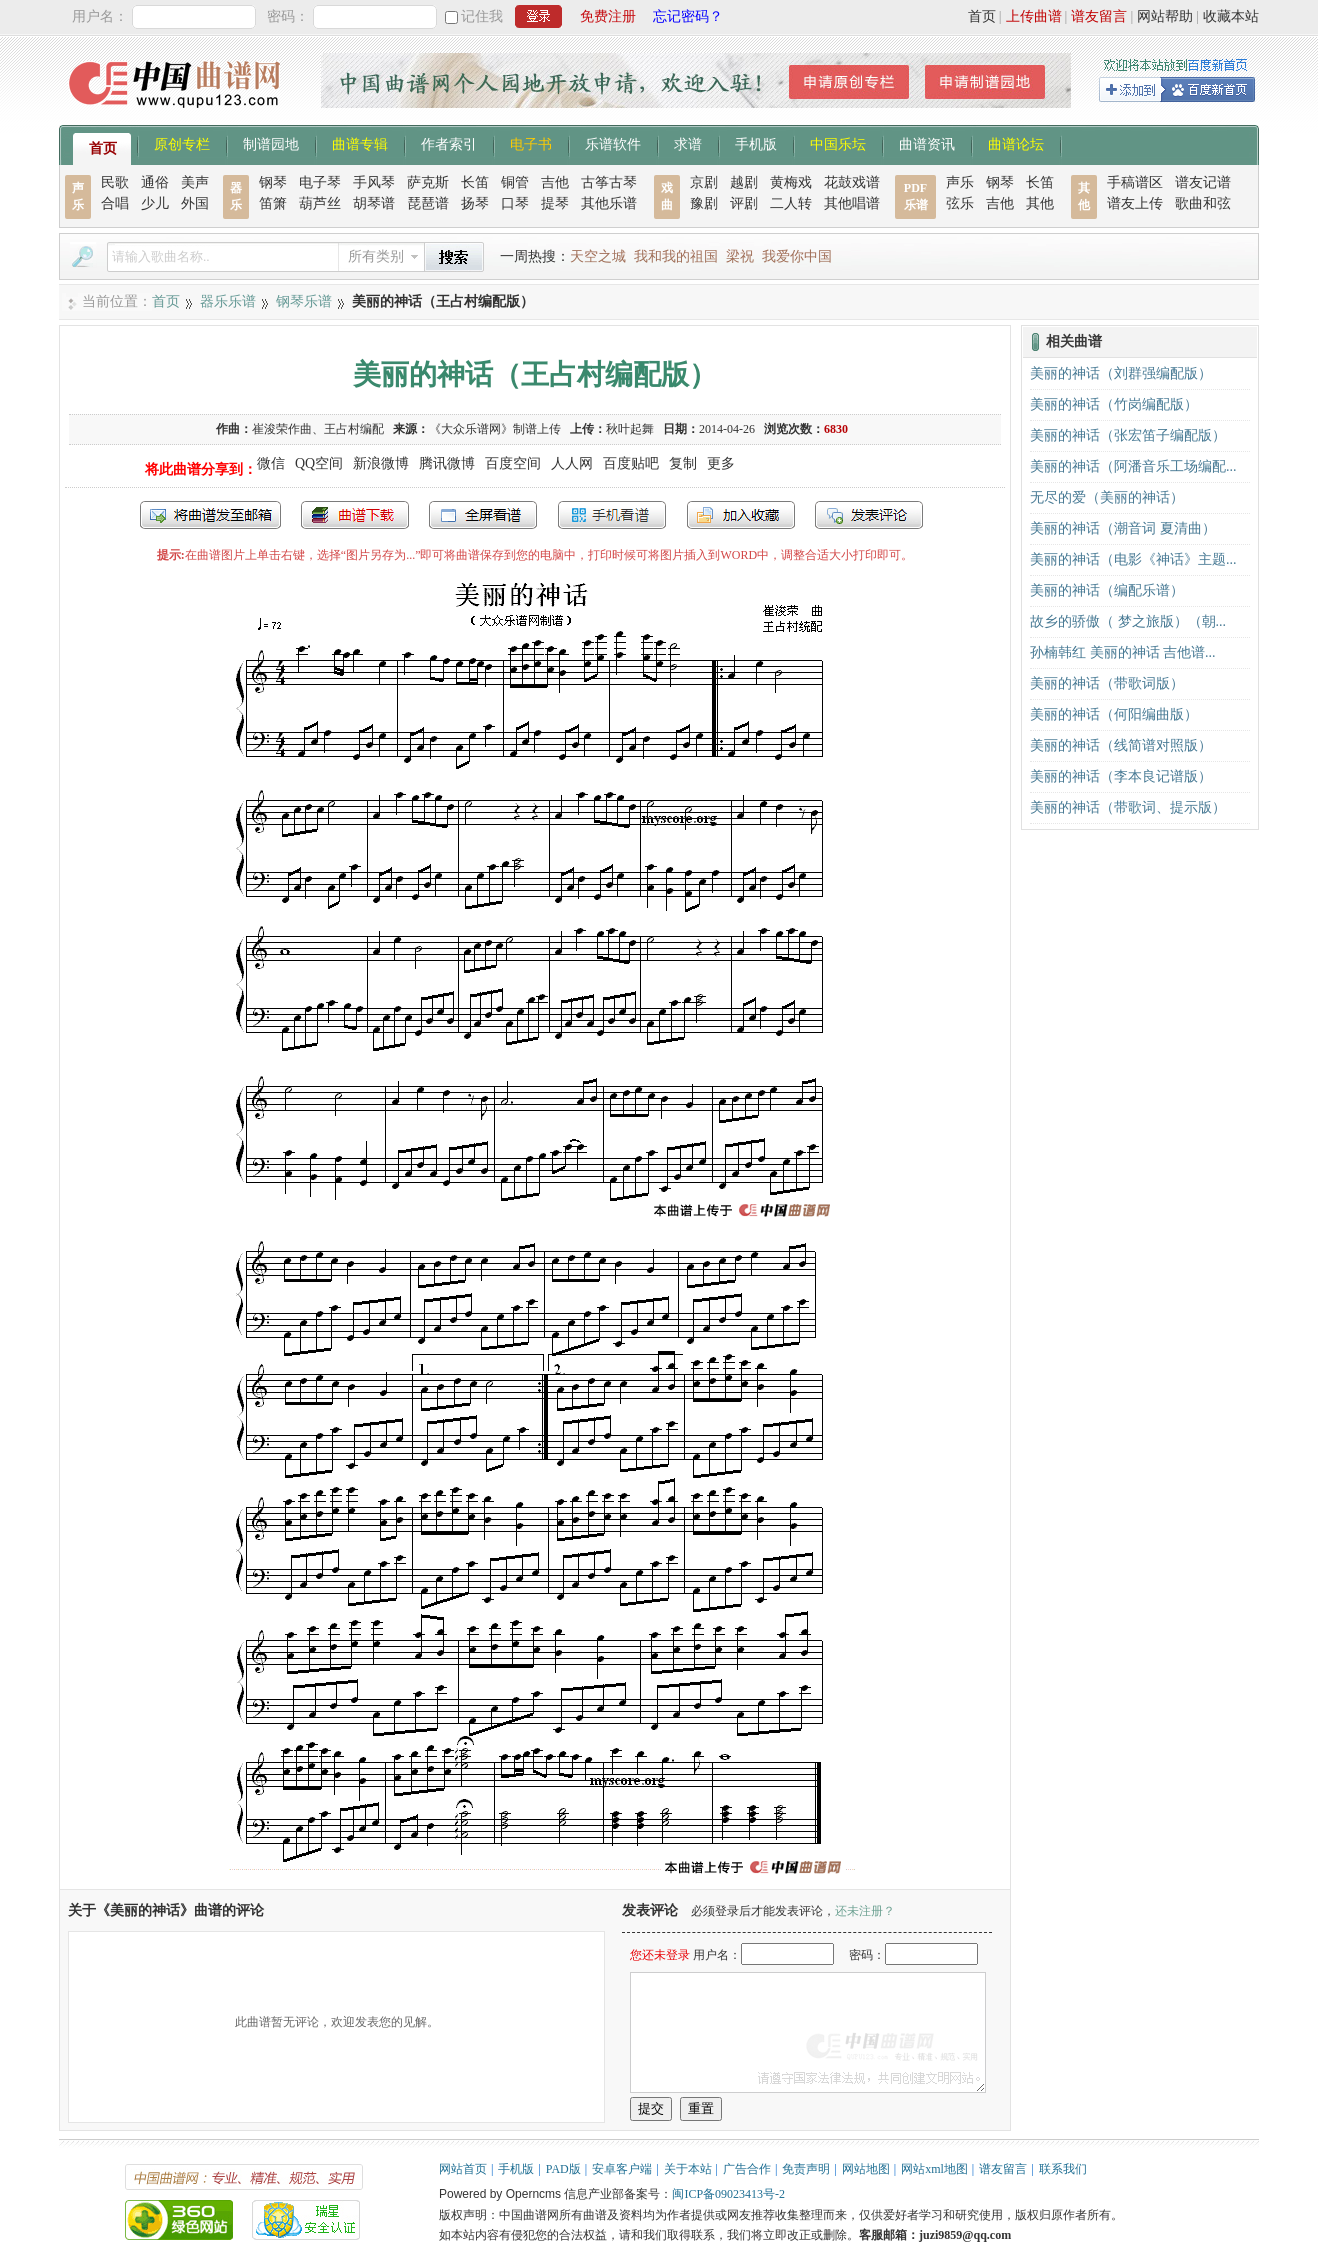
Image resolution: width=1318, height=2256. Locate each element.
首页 (982, 16)
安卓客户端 (622, 2169)
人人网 (572, 463)
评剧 (744, 203)
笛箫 (273, 203)
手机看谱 (612, 515)
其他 (1040, 203)
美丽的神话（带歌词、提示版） (1128, 807)
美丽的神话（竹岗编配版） (1114, 404)
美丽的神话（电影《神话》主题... (1133, 559)
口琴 (515, 203)
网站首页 (463, 2169)
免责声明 (806, 2169)
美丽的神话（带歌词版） (1107, 683)
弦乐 (960, 203)
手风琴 (374, 182)
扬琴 (475, 203)
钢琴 (273, 182)
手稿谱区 (1135, 182)
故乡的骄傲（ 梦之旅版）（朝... (1128, 621)
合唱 (115, 203)
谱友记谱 (1203, 182)
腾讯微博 (447, 463)
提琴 (555, 203)
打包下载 (355, 515)
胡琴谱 (374, 203)
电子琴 (320, 182)
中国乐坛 (838, 143)
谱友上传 (1135, 203)
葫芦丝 (320, 203)
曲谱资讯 (927, 143)
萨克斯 (428, 182)
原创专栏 (182, 143)
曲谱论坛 (1016, 143)
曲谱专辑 (360, 143)
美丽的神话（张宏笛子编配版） (1128, 435)
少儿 (155, 203)
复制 (683, 463)
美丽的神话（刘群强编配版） (1121, 373)
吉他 (555, 182)
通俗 (155, 182)
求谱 (688, 143)
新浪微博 (381, 463)
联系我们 (1063, 2169)
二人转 (791, 203)
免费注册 (608, 16)
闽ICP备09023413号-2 (728, 2194)
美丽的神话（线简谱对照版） (1121, 745)
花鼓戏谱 (852, 182)
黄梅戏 (791, 182)
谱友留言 (1099, 16)
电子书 (531, 143)
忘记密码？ (688, 16)
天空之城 (598, 256)
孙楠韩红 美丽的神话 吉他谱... (1123, 652)
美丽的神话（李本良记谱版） (1121, 776)
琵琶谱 (428, 203)
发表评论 (869, 515)
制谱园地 (271, 143)
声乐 (960, 182)
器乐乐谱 (228, 301)
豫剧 (704, 203)
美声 (195, 182)
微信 (271, 463)
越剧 (744, 182)
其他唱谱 (852, 203)
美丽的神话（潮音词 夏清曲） (1123, 528)
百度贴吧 (631, 463)
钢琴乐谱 (304, 301)
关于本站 (688, 2169)
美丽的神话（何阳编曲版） (1114, 714)
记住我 (482, 16)
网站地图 (866, 2169)
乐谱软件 (613, 143)
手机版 (756, 143)
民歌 (115, 182)
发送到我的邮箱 (210, 515)
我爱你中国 (797, 256)
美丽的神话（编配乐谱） (1107, 590)
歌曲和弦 (1203, 203)
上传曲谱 (1034, 16)
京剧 (704, 182)
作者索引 (449, 143)
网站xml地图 (934, 2169)
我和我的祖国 (676, 256)
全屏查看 (483, 515)
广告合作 (747, 2169)
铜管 (515, 182)
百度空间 (513, 463)
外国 (195, 203)
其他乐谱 (609, 203)
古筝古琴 (609, 182)
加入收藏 (741, 515)
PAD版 (563, 2169)
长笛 (475, 182)
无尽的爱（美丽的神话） (1107, 497)
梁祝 (740, 256)
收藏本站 (1231, 16)
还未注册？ (865, 1911)
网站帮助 (1165, 16)
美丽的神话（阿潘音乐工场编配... (1133, 466)
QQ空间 (319, 463)
